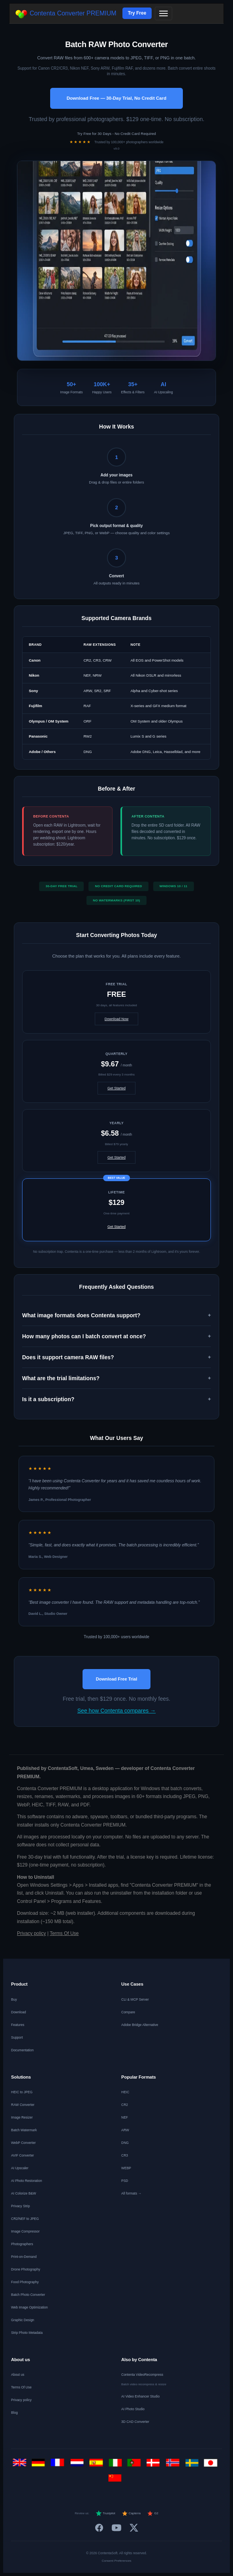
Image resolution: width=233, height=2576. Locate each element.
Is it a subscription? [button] (48, 1399)
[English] (20, 2465)
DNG (125, 2143)
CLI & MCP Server (135, 1999)
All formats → (131, 2193)
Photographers (22, 2244)
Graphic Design (22, 2320)
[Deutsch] (40, 2465)
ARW (125, 2130)
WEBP (126, 2168)
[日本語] (212, 2465)
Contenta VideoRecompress (142, 2375)
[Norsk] (173, 2465)
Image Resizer (22, 2117)
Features (17, 2025)
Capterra (131, 2513)
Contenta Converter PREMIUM (65, 14)
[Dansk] (155, 2465)
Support (17, 2037)
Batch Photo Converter (28, 2295)
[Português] (135, 2465)
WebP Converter (23, 2143)
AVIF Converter (22, 2155)
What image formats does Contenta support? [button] (81, 1315)
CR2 (124, 2105)
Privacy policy (31, 1933)
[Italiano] (116, 2465)
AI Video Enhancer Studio (140, 2396)
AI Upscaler (19, 2168)
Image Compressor (25, 2231)
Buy (14, 1999)
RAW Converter (22, 2105)
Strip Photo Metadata (27, 2333)
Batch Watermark (24, 2130)
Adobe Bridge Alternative (139, 2025)
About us (17, 2375)
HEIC (125, 2092)
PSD (124, 2181)
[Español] (97, 2465)
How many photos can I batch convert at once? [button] (84, 1336)
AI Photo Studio (133, 2409)
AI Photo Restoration (26, 2181)
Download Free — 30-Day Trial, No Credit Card (116, 98)
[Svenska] (193, 2465)
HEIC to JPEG (21, 2092)
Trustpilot (105, 2513)
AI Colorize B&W (23, 2193)
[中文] (116, 2480)
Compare (128, 2012)
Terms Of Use (64, 1933)
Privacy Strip (20, 2206)
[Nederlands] (78, 2465)
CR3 (124, 2155)
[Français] (59, 2465)
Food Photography (25, 2282)
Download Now (117, 1019)
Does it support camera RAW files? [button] (68, 1357)
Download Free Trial (116, 1679)
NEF (124, 2117)
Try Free (137, 13)
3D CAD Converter (135, 2422)
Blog (14, 2413)
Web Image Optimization (29, 2307)
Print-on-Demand (24, 2257)
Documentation (22, 2050)
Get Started (116, 1088)
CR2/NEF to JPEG (25, 2219)
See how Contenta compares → (116, 1710)
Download (18, 2012)
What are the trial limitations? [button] (61, 1378)
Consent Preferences (116, 2561)
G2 (152, 2513)
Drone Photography (25, 2269)
